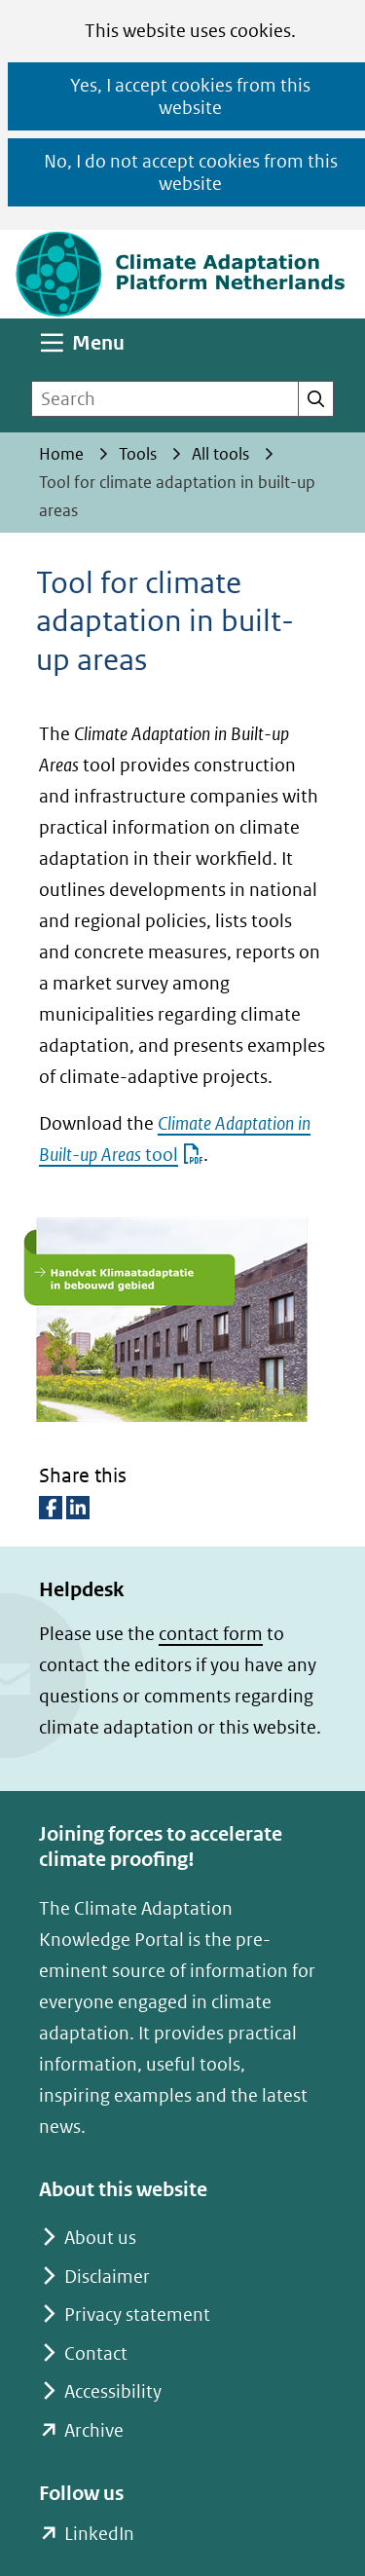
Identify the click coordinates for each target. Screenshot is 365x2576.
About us (100, 2237)
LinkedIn (98, 2534)
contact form (211, 1634)
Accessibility (113, 2391)
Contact (96, 2353)
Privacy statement (137, 2314)
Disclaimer (107, 2276)
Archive (94, 2430)
